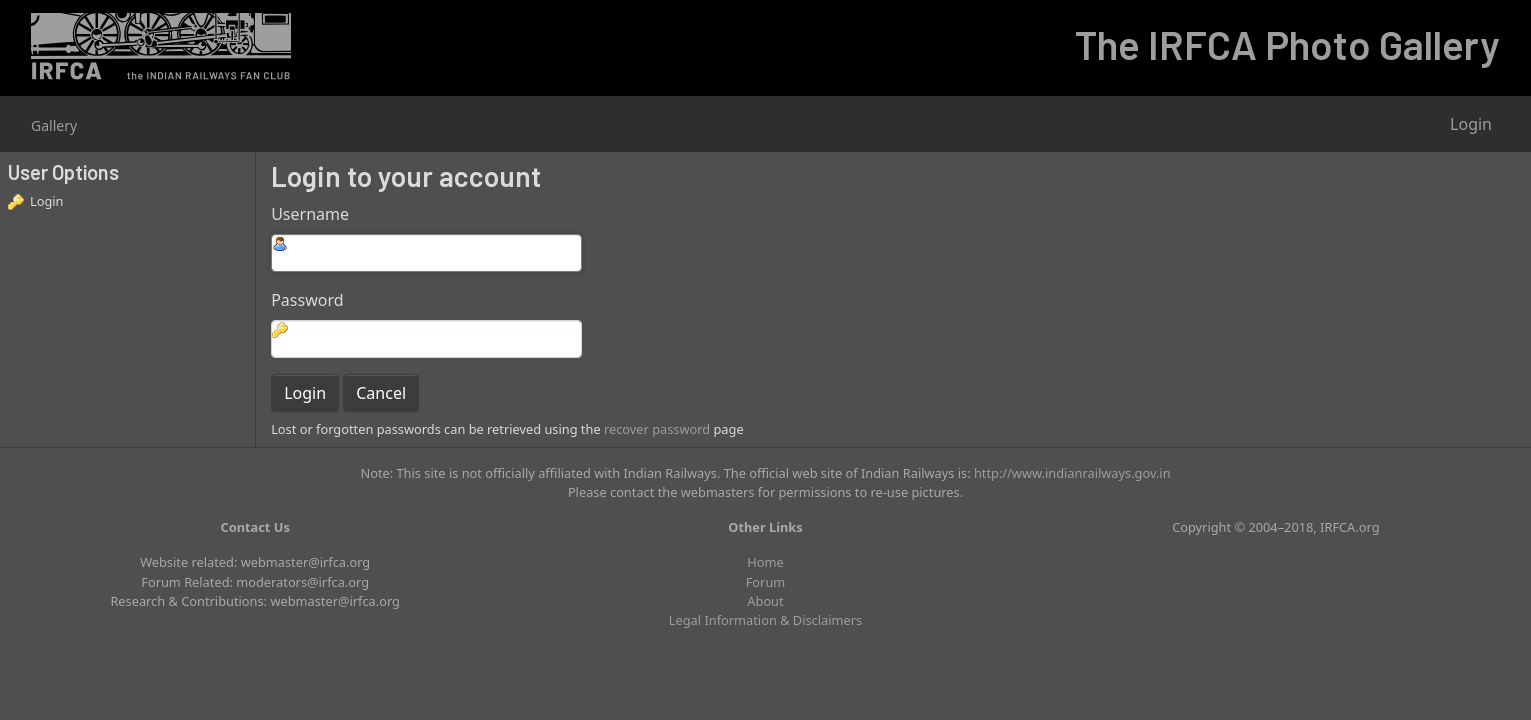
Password (307, 300)
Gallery (54, 125)
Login (1471, 124)
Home (765, 562)
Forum (766, 582)
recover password (657, 429)
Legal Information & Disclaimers (765, 620)
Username (310, 214)
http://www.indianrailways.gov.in (1072, 473)
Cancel (381, 393)
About (765, 601)
